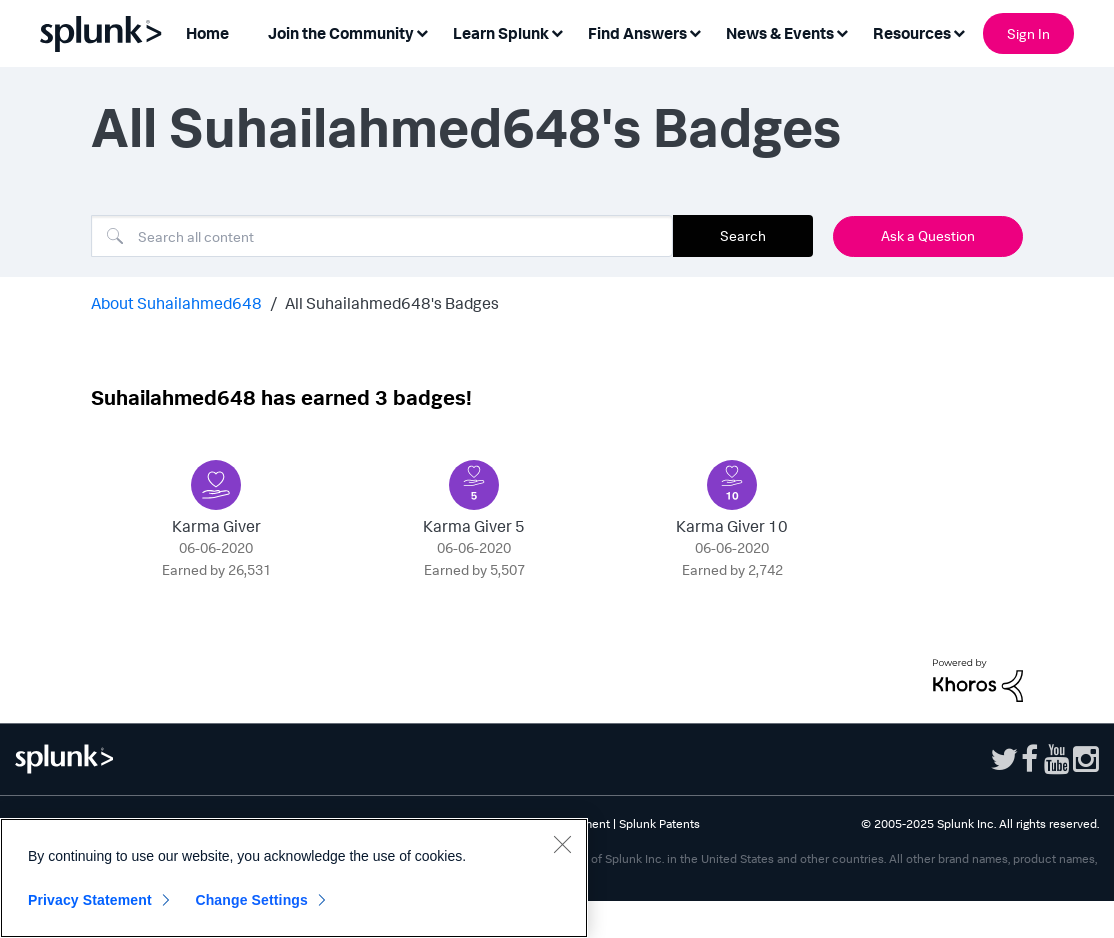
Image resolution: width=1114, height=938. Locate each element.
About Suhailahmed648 (176, 303)
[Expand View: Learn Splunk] (557, 31)
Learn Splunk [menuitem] (501, 33)
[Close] (562, 844)
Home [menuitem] (207, 33)
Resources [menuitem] (912, 33)
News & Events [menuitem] (780, 33)
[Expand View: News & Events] (842, 31)
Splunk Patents (659, 823)
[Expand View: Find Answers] (695, 31)
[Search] (382, 236)
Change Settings (251, 900)
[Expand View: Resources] (959, 31)
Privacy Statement (90, 900)
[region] (294, 878)
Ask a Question (928, 235)
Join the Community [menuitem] (341, 33)
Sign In (1028, 33)
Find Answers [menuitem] (637, 33)
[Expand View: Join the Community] (422, 31)
